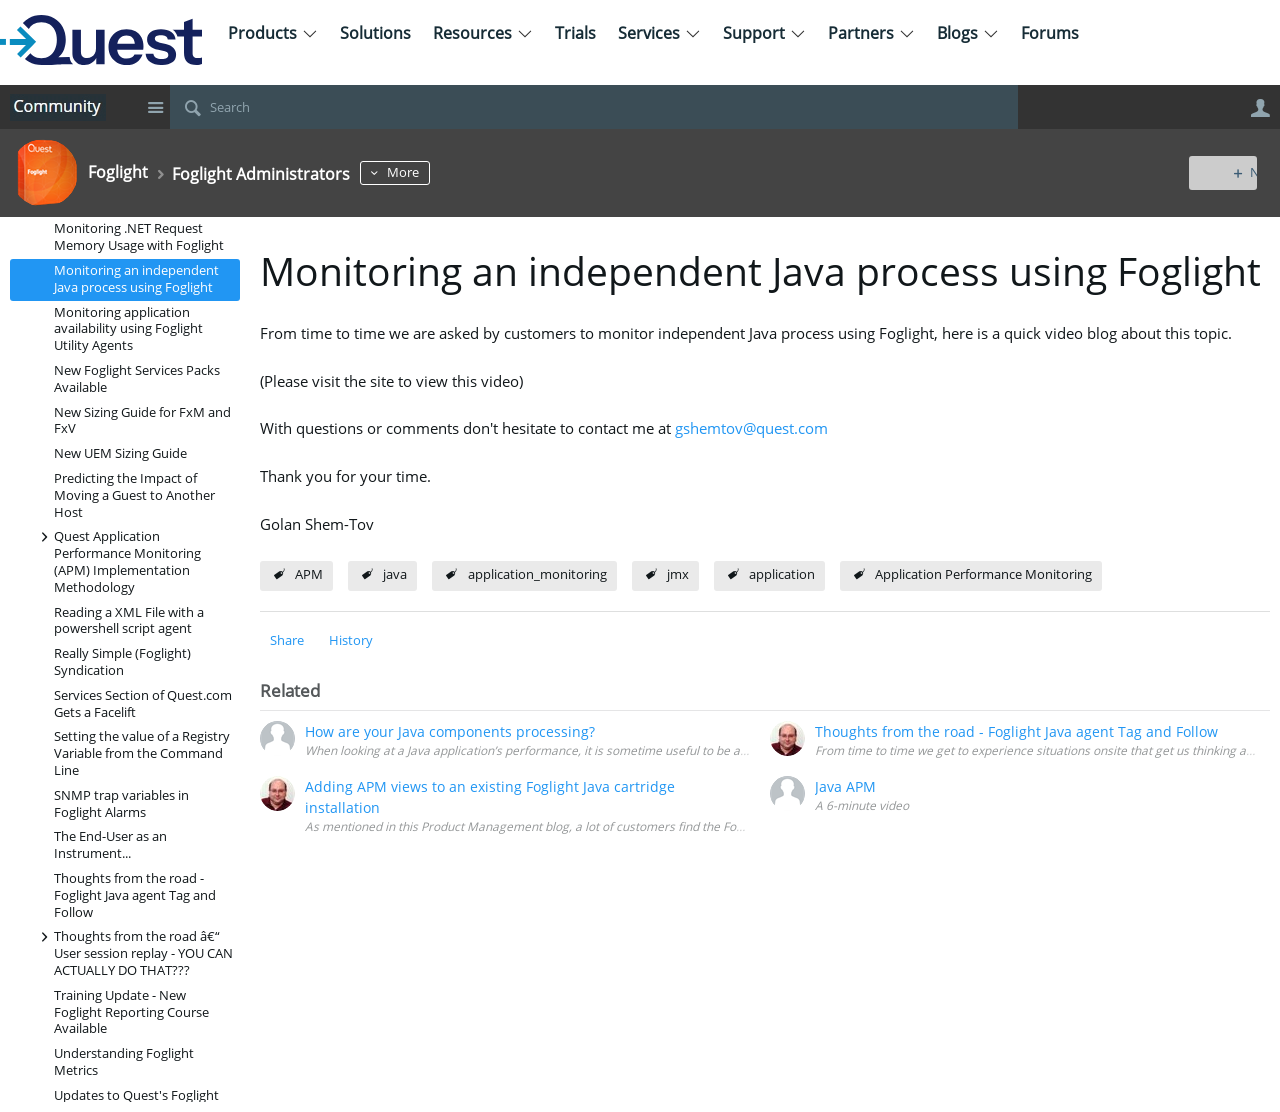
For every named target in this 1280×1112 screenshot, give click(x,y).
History (351, 640)
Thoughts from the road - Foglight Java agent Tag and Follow (135, 895)
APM (309, 574)
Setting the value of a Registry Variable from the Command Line (142, 753)
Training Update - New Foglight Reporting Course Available (131, 1012)
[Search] (594, 107)
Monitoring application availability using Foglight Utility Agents (128, 329)
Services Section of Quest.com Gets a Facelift (143, 704)
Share (287, 640)
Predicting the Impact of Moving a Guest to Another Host (134, 495)
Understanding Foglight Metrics (124, 1062)
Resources (483, 33)
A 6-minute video (862, 805)
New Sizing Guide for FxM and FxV (142, 421)
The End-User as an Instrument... (110, 845)
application (782, 574)
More (430, 172)
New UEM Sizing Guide (120, 453)
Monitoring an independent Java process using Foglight (136, 279)
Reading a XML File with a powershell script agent (129, 621)
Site (155, 107)
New (1224, 172)
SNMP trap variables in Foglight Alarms (121, 804)
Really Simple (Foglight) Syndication (122, 662)
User (1260, 108)
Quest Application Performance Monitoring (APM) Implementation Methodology (117, 560)
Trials (575, 33)
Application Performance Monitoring (983, 574)
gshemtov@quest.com (751, 428)
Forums (1050, 33)
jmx (678, 574)
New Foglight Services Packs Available (137, 379)
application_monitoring (537, 574)
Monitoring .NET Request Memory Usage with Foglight (139, 237)
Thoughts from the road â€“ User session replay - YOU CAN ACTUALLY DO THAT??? (133, 952)
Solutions (375, 33)
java (395, 574)
